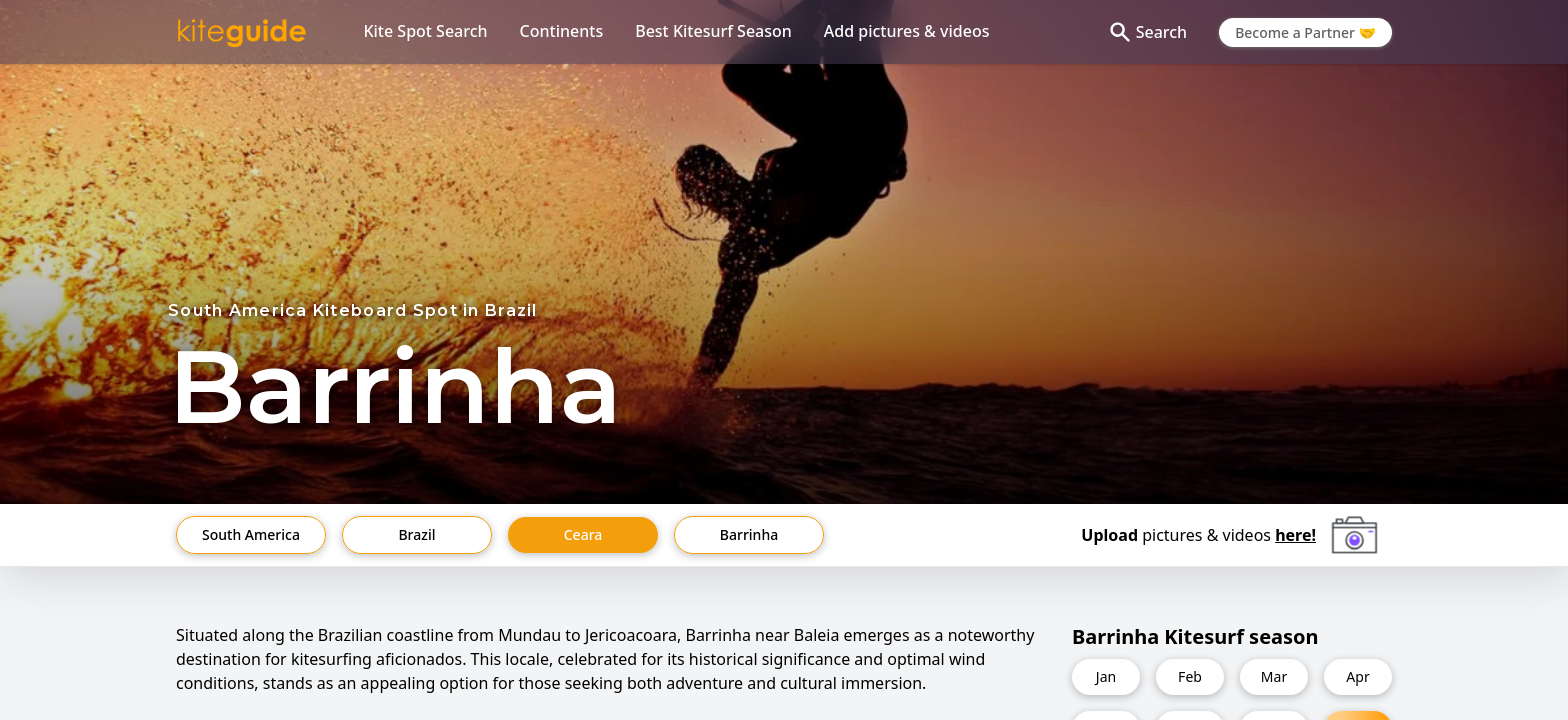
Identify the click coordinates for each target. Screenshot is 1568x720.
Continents (562, 31)
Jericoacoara (631, 635)
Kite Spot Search (425, 31)
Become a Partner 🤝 (1305, 32)
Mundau (529, 635)
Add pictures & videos (907, 31)
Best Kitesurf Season (713, 31)
